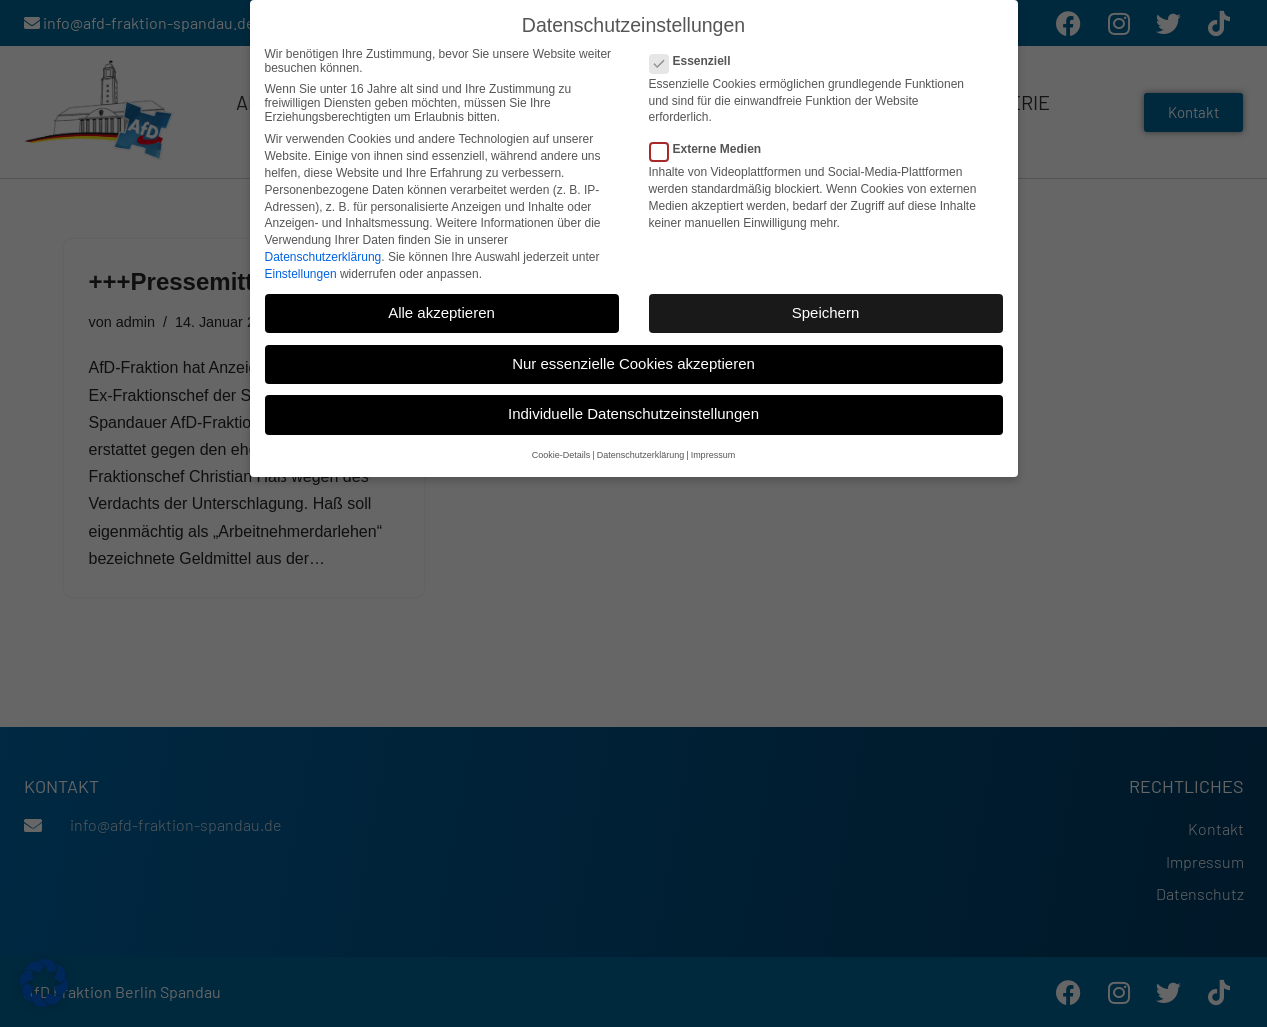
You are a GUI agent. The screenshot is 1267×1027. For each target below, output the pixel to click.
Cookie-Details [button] (561, 451)
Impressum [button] (713, 451)
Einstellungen (301, 270)
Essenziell (696, 57)
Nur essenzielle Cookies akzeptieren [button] (633, 359)
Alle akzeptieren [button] (441, 308)
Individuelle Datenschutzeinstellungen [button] (633, 410)
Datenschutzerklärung (323, 253)
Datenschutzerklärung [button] (641, 451)
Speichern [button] (826, 308)
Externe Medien (712, 145)
